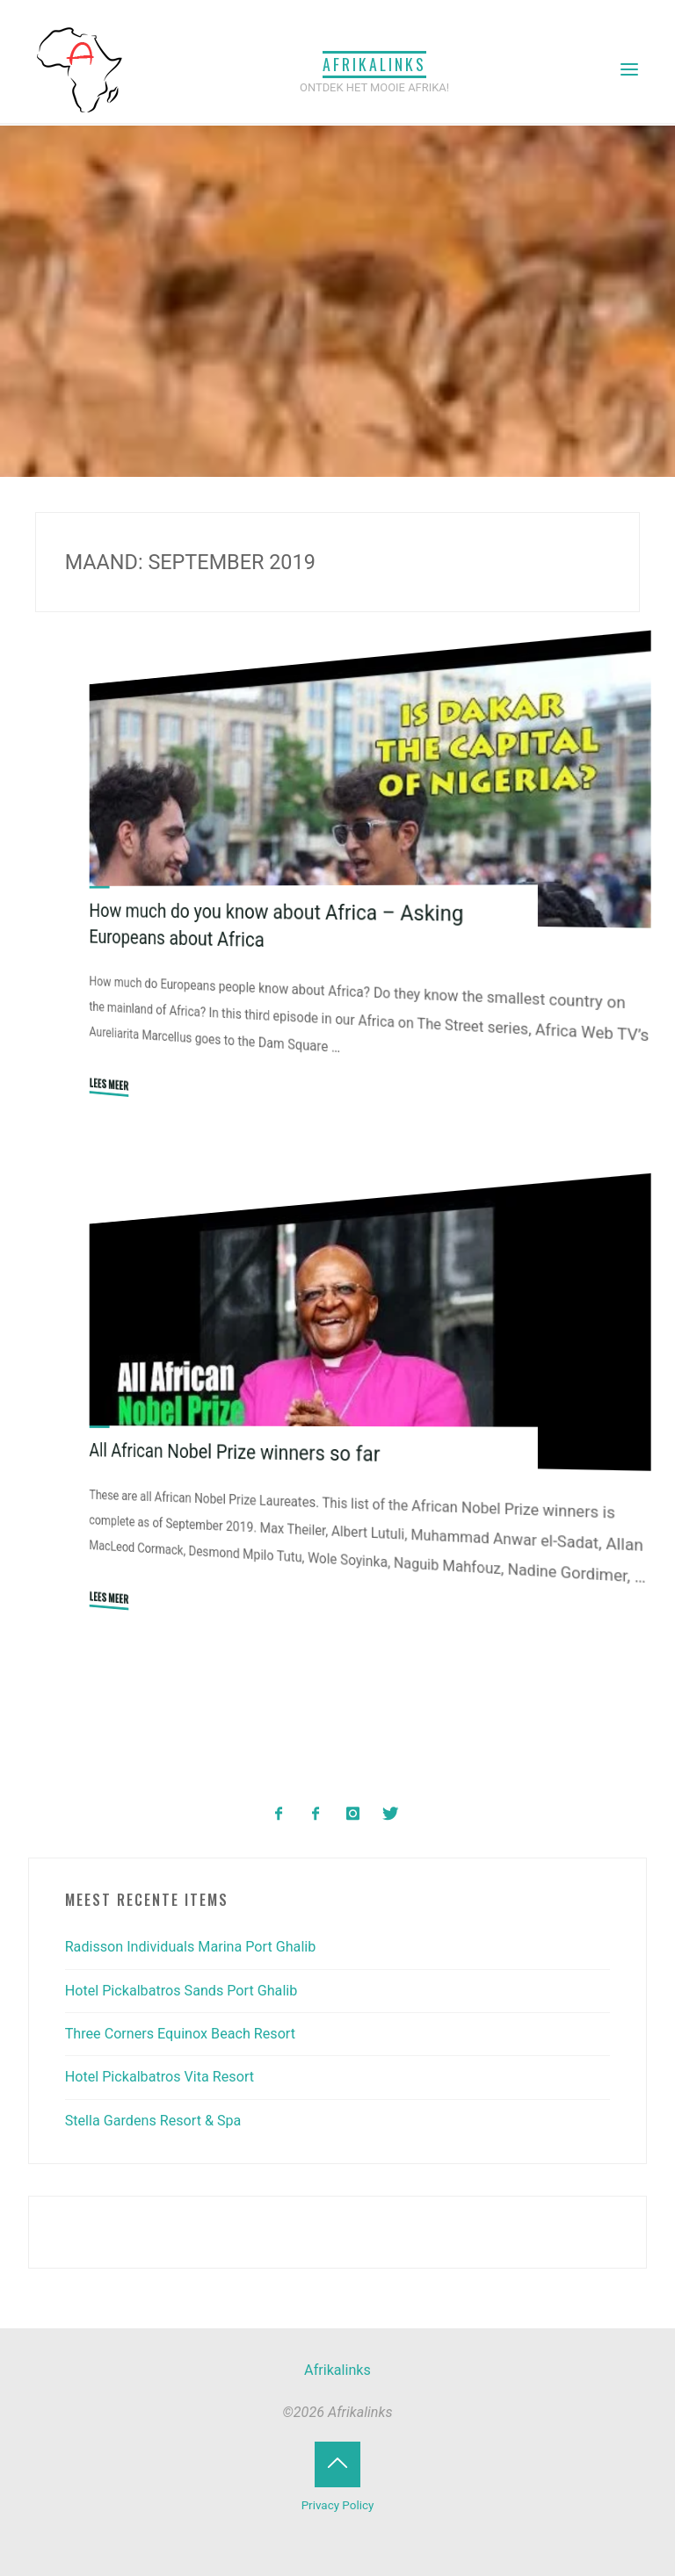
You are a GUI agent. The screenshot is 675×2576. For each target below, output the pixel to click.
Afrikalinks (374, 64)
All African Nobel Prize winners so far (234, 1452)
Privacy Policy (337, 2505)
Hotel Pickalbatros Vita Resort (159, 2076)
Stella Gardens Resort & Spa (153, 2120)
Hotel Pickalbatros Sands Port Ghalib (181, 1990)
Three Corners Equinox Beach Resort (180, 2033)
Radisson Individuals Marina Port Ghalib (190, 1946)
